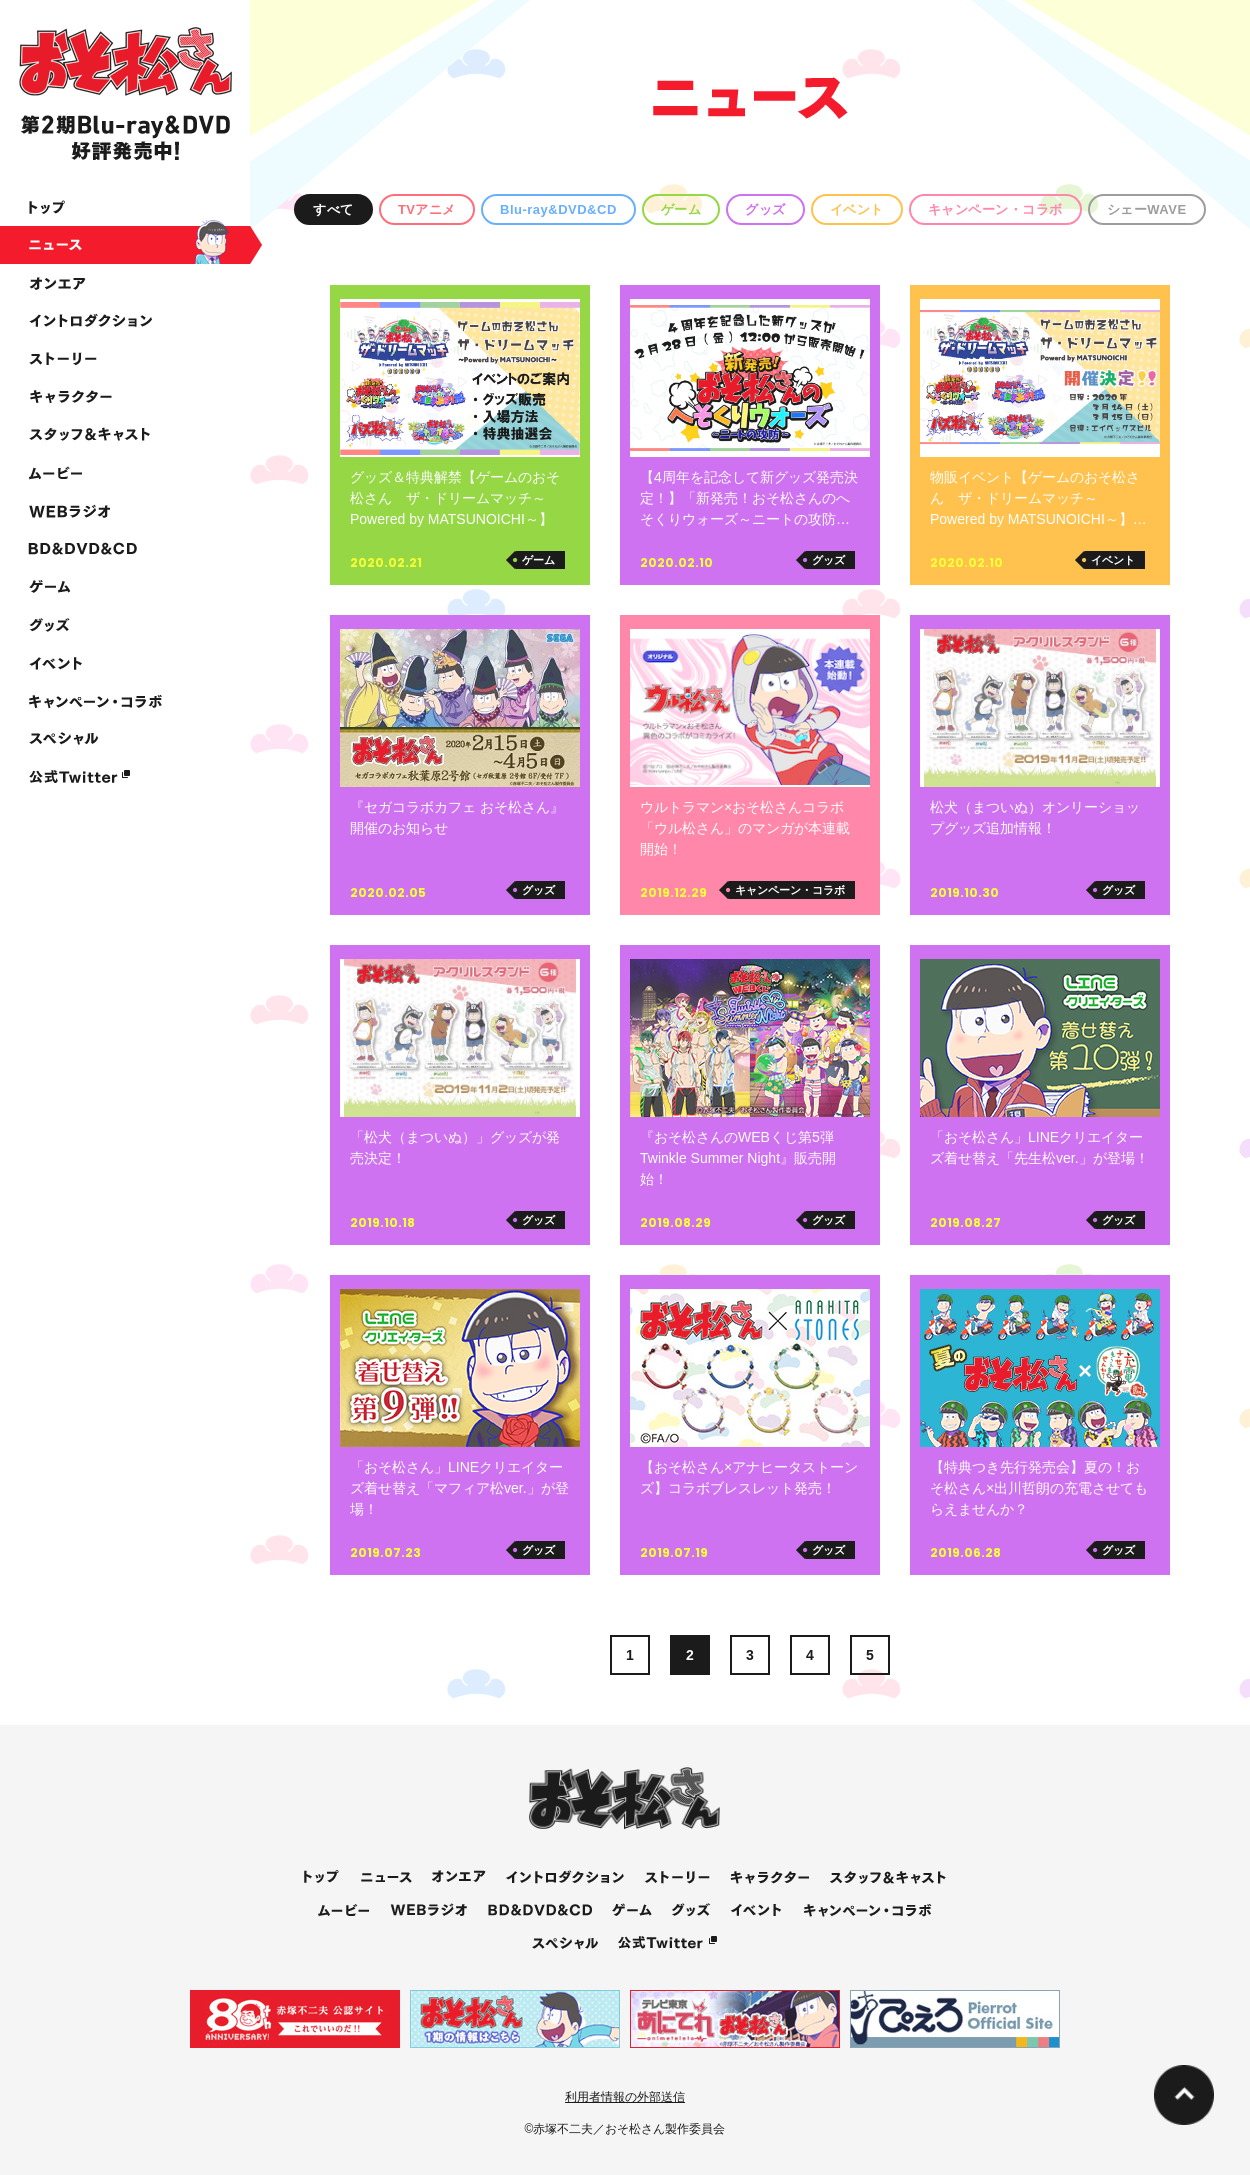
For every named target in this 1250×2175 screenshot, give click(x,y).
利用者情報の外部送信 (625, 2097)
